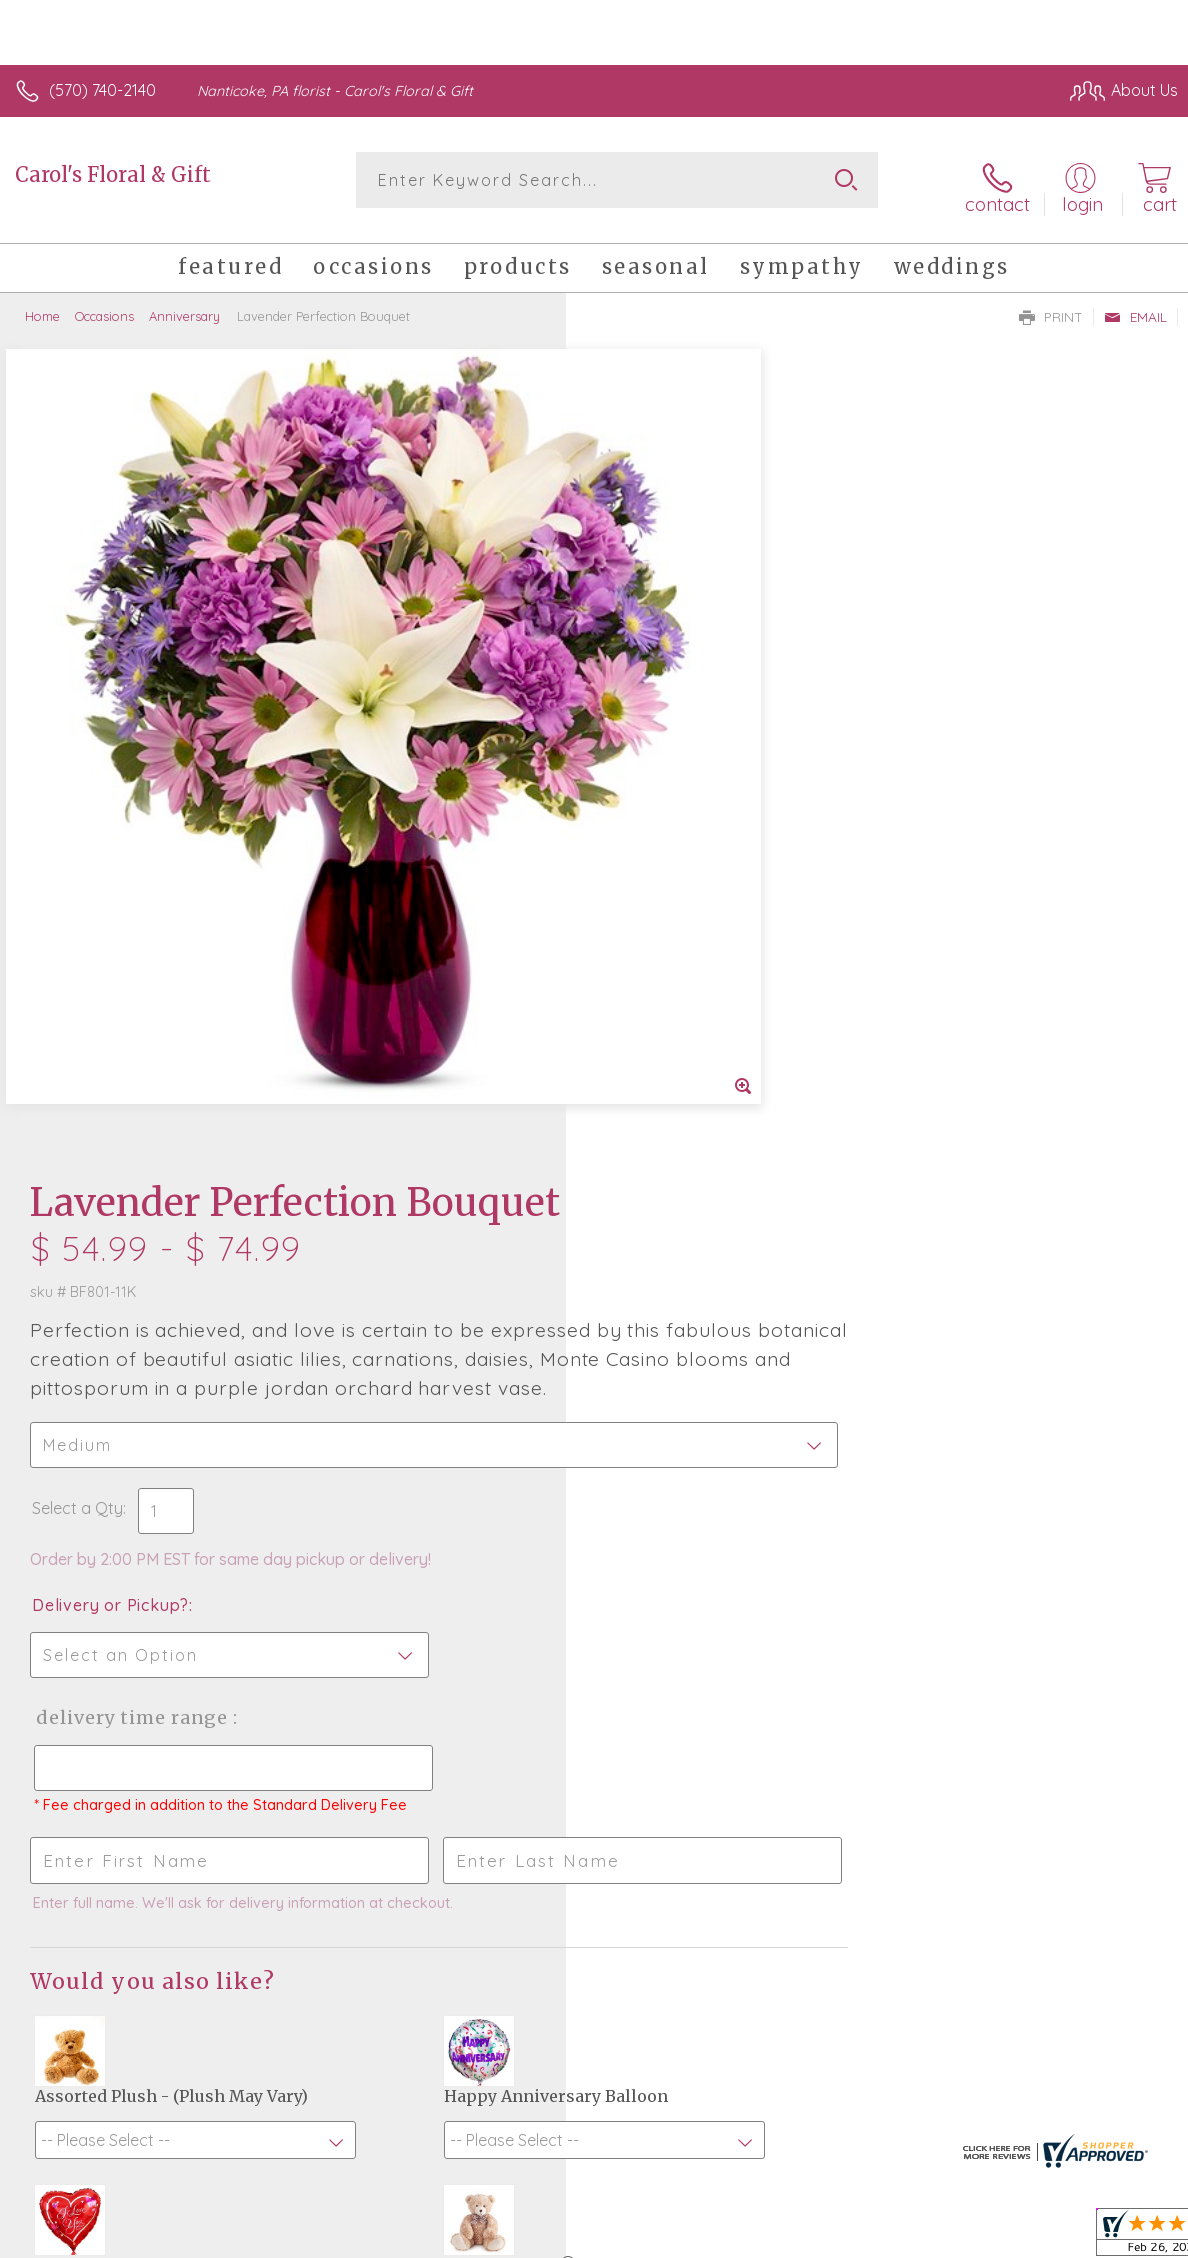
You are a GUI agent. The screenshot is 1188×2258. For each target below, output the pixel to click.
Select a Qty (643, 690)
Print (1051, 306)
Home (42, 305)
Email (1135, 306)
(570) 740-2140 (102, 90)
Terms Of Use (885, 2237)
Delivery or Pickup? (676, 787)
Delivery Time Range (696, 899)
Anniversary (184, 305)
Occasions (104, 305)
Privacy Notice (1003, 2237)
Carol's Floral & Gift (113, 174)
